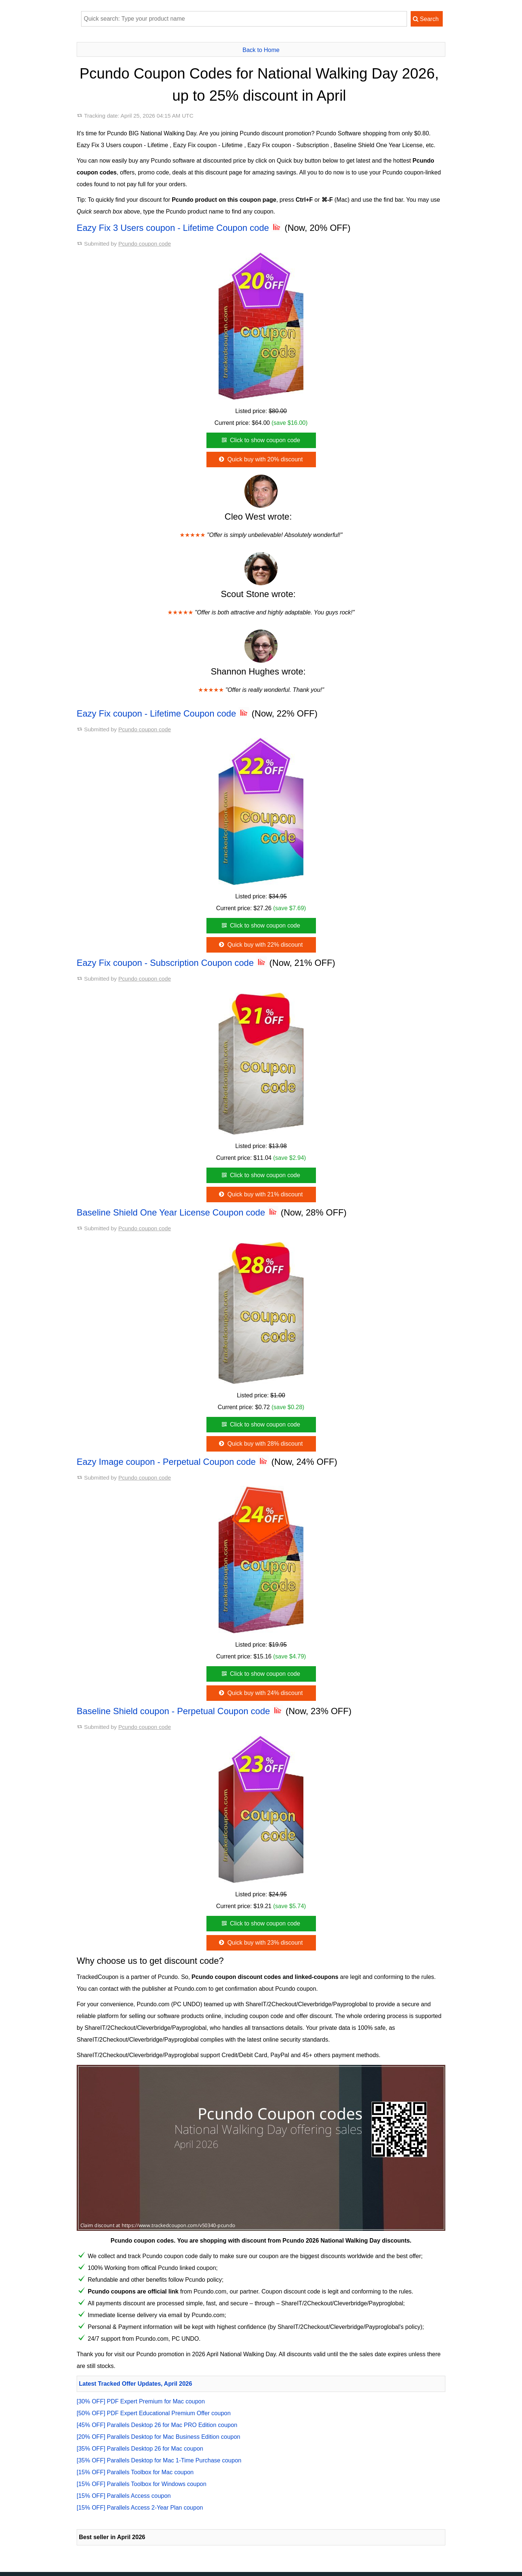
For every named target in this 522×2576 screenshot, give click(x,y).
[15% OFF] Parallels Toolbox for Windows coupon (141, 2484)
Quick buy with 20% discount (260, 459)
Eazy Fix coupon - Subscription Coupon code (172, 963)
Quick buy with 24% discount (260, 1693)
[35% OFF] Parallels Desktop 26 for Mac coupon (140, 2448)
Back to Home (261, 50)
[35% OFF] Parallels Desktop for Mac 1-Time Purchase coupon (159, 2460)
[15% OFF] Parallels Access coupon (124, 2496)
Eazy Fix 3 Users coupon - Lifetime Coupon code (179, 228)
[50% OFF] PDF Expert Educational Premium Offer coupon (154, 2413)
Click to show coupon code (260, 440)
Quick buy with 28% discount (260, 1443)
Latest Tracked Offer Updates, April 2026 (135, 2384)
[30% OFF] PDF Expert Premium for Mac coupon (141, 2401)
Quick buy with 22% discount (260, 945)
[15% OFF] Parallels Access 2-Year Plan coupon (140, 2507)
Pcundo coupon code (144, 243)
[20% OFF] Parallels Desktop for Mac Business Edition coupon (158, 2437)
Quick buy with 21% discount (260, 1194)
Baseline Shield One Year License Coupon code (177, 1212)
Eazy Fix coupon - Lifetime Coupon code (163, 713)
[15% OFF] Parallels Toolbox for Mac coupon (135, 2472)
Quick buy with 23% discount (260, 1942)
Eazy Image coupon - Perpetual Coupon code (173, 1462)
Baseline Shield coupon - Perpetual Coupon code (180, 1711)
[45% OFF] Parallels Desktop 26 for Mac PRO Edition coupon (157, 2425)
